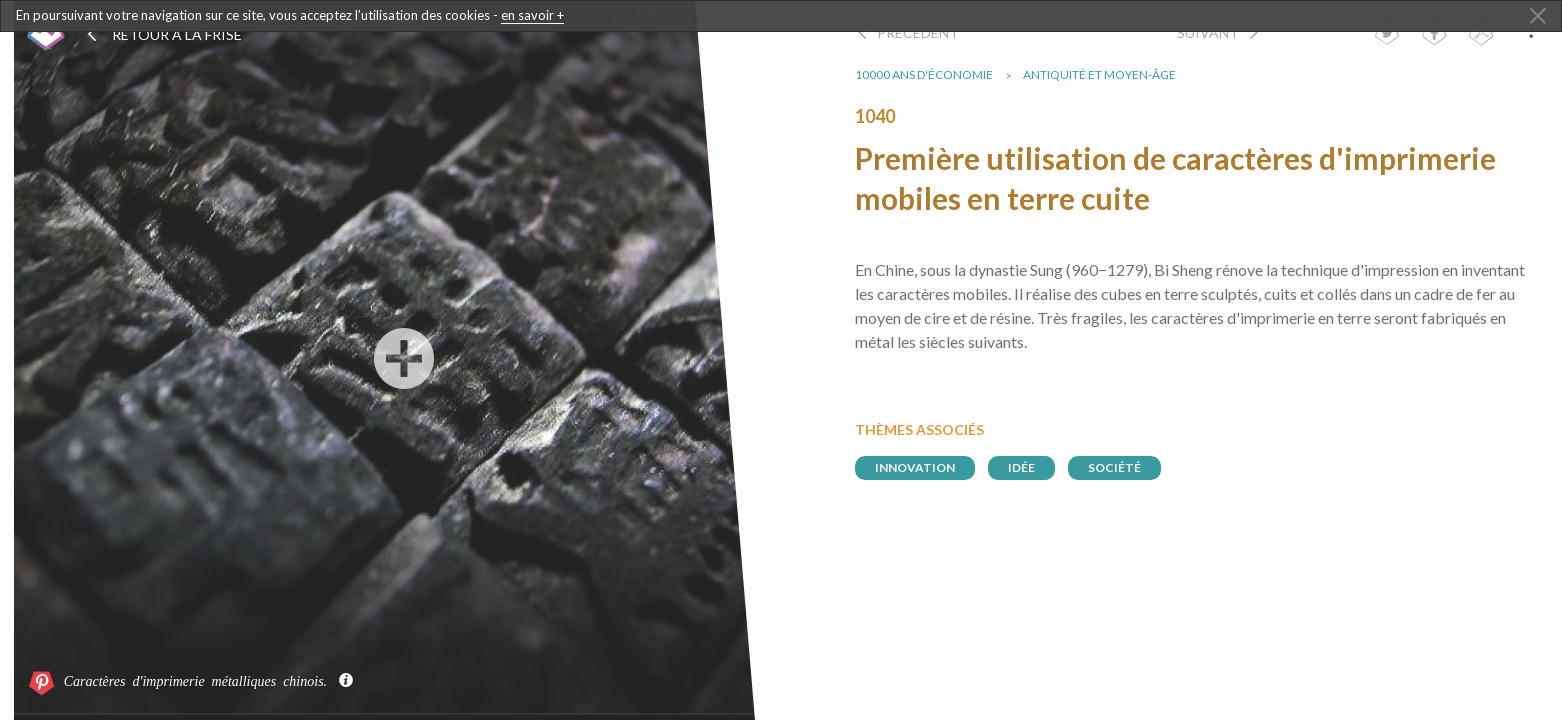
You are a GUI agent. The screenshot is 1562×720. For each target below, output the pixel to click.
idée (1031, 467)
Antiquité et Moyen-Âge (1109, 74)
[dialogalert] (781, 16)
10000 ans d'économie (934, 74)
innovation (925, 467)
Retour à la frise (163, 34)
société (1124, 467)
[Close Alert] (1538, 17)
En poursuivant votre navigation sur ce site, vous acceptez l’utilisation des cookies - (290, 15)
